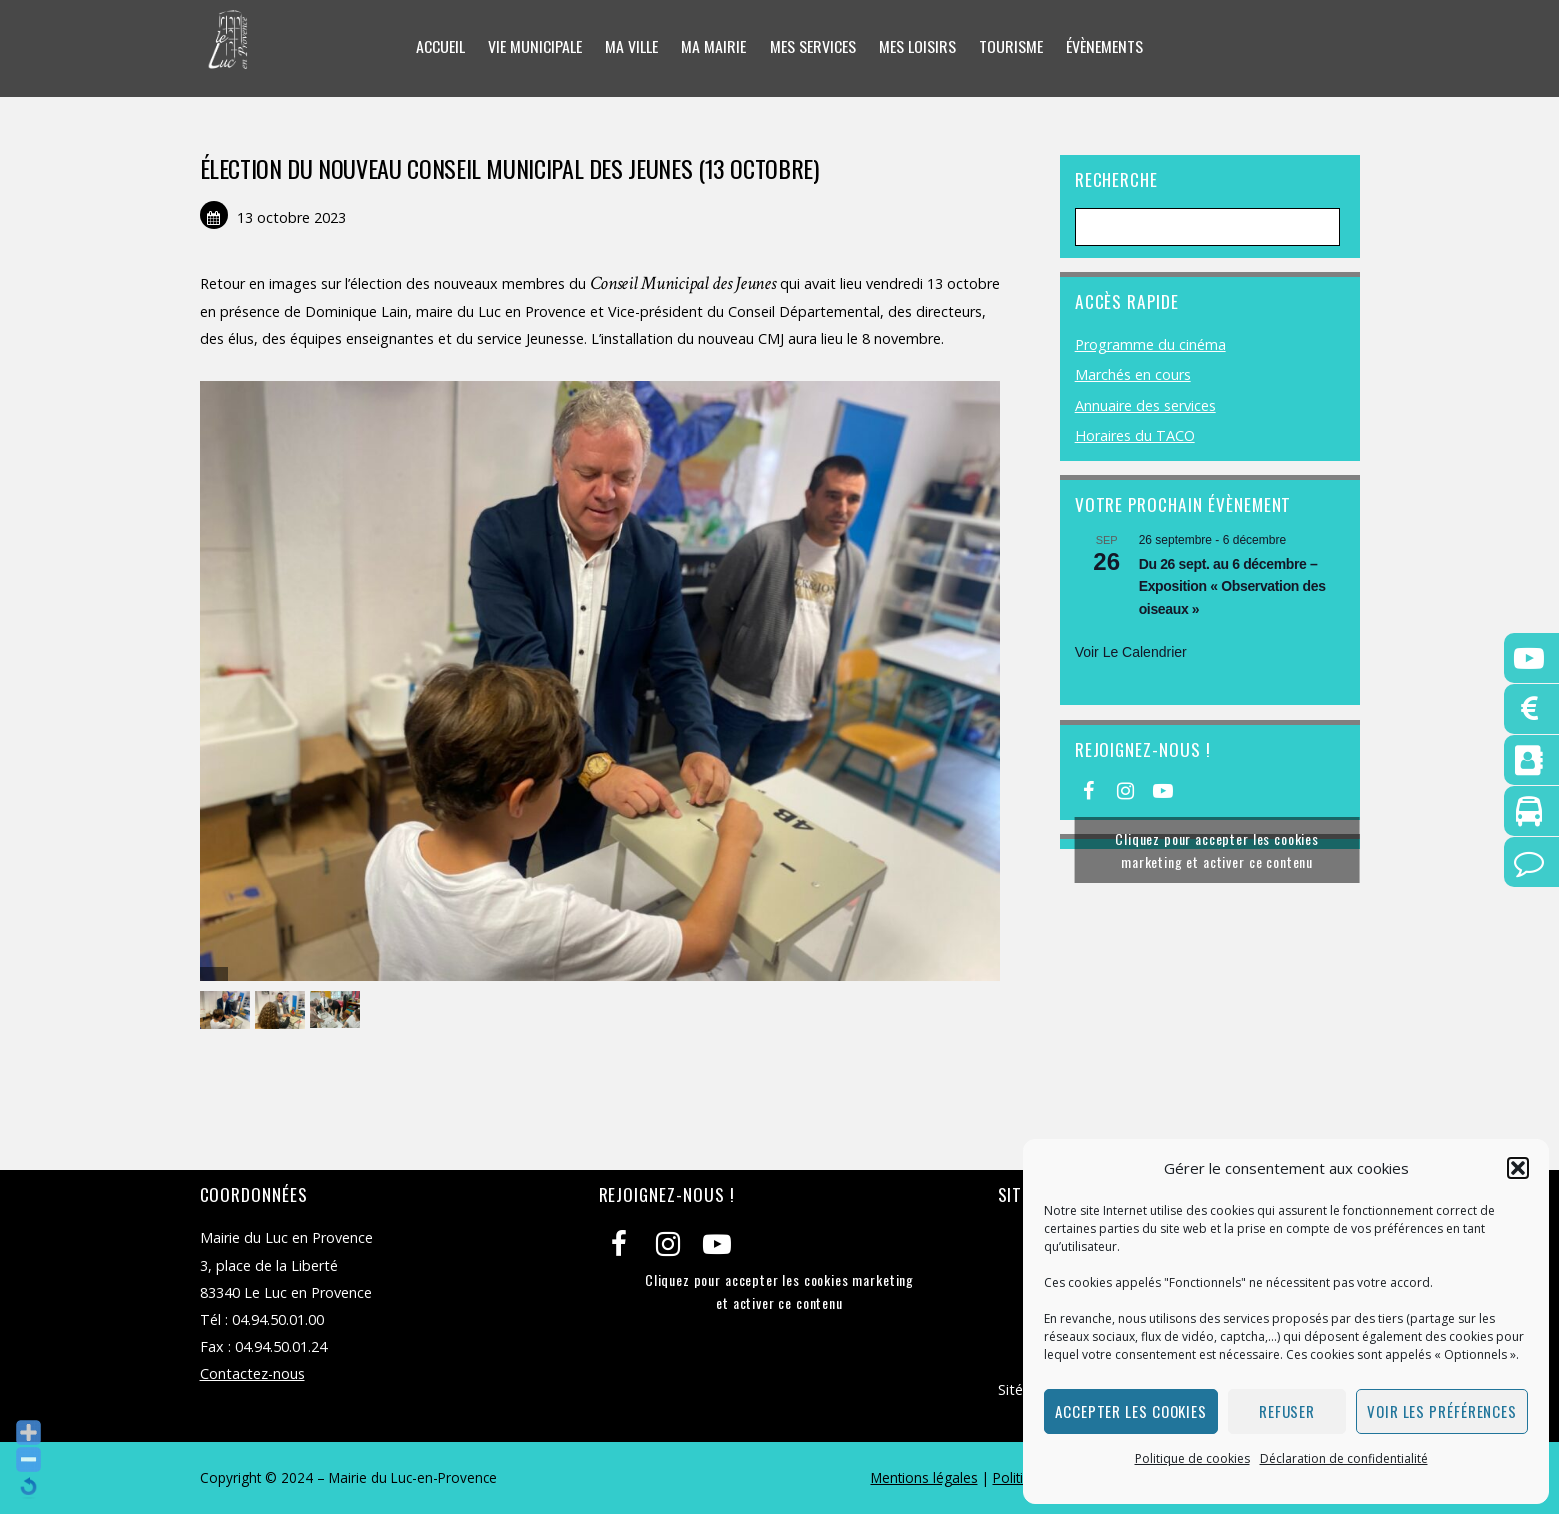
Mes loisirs (917, 47)
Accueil (440, 47)
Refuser (1287, 1411)
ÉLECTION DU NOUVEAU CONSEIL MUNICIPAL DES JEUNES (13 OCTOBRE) (509, 168)
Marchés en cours (1133, 374)
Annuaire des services (1145, 405)
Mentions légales (924, 1477)
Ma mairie (713, 47)
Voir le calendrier (1131, 652)
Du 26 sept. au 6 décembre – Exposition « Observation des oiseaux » (1232, 586)
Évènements (1104, 47)
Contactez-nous (252, 1373)
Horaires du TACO (1135, 435)
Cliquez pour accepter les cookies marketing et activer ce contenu (1217, 850)
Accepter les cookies (1131, 1411)
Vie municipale (535, 47)
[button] (1518, 1168)
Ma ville (631, 47)
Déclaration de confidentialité (1344, 1458)
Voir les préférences (1442, 1411)
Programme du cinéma (1150, 344)
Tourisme (1011, 47)
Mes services (813, 47)
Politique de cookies (1192, 1458)
